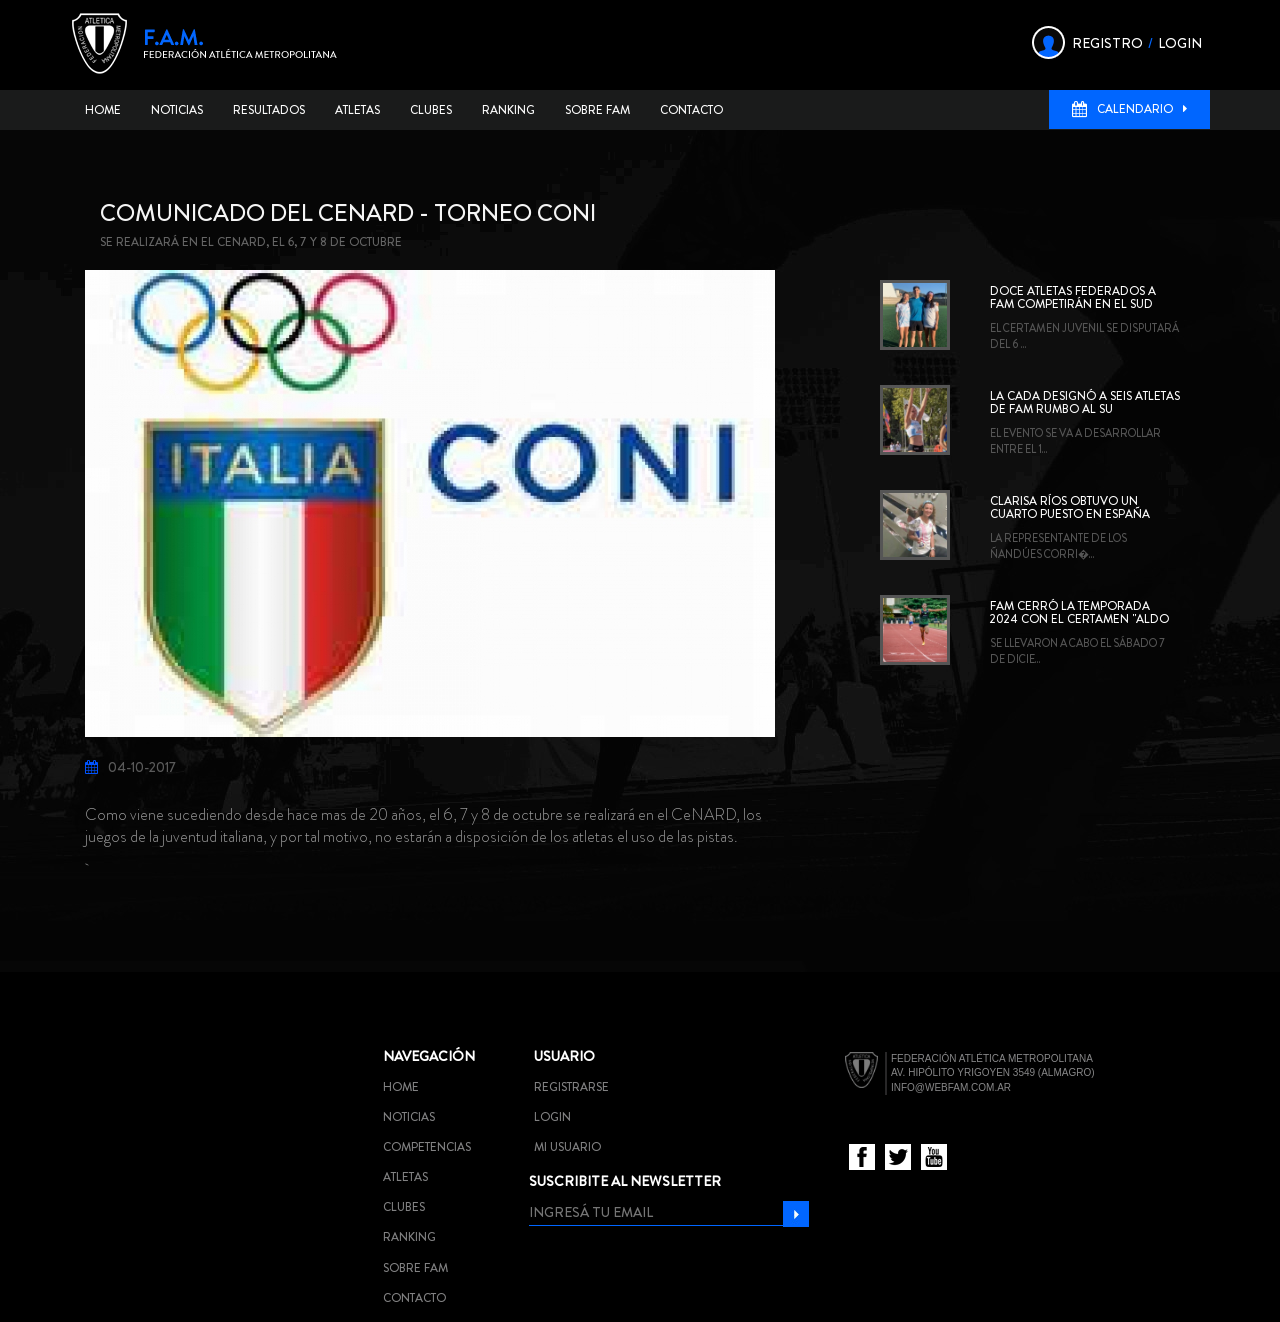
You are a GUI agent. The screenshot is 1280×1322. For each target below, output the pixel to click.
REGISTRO (1107, 43)
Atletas (357, 110)
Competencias (427, 1147)
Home (103, 110)
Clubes (431, 110)
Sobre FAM (597, 110)
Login (552, 1117)
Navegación (429, 1056)
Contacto (691, 110)
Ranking (508, 110)
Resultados (269, 110)
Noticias (177, 110)
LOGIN (1180, 43)
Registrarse (571, 1087)
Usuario (564, 1056)
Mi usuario (567, 1147)
